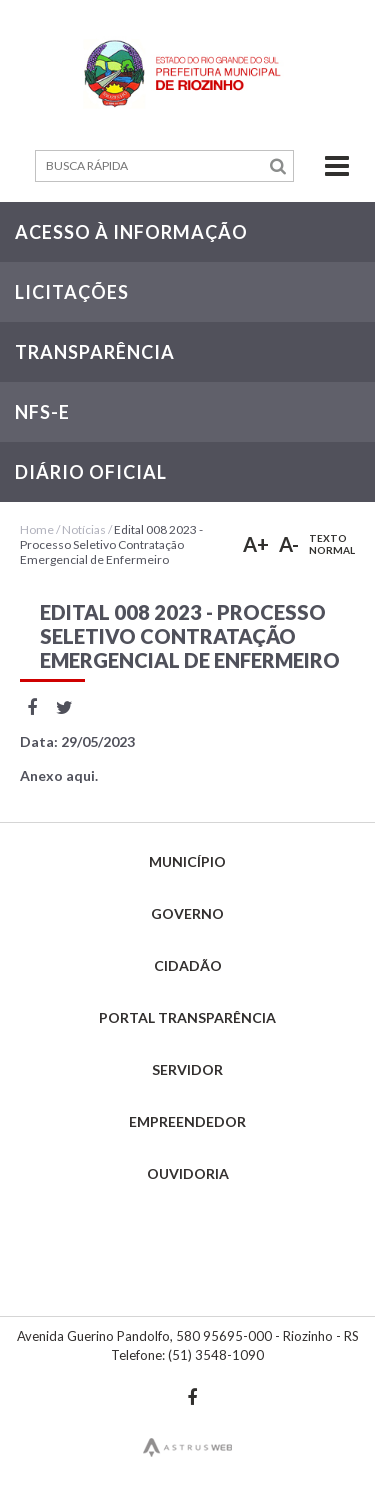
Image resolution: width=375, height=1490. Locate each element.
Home (37, 529)
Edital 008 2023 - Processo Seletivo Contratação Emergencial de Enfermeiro (111, 544)
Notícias (84, 529)
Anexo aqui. (59, 775)
